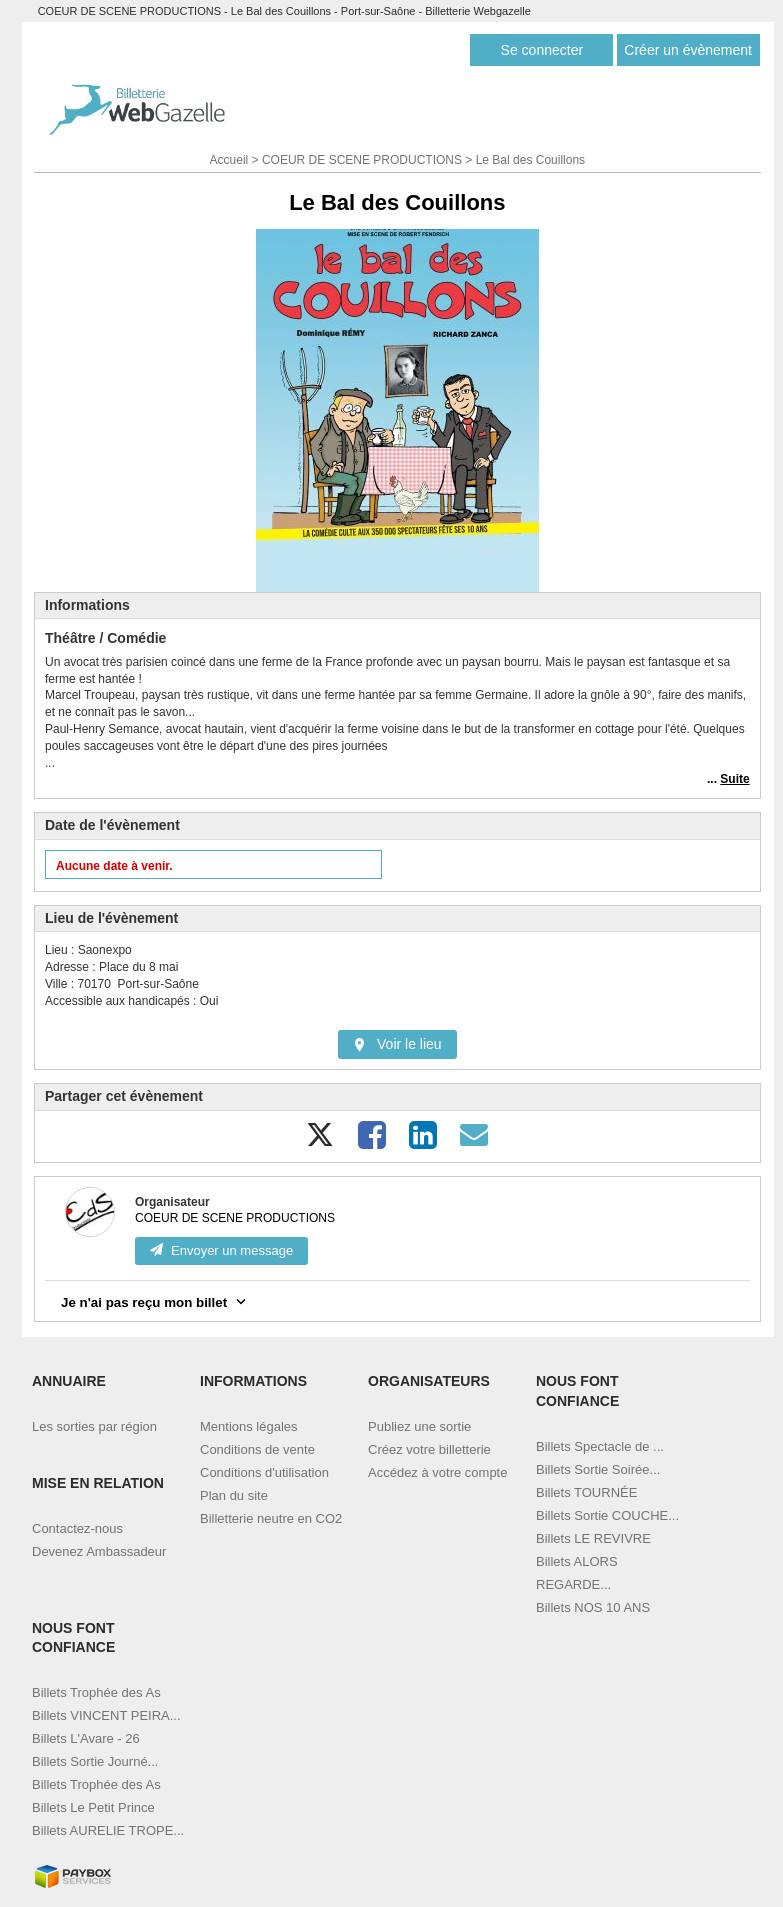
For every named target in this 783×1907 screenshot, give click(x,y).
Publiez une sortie (419, 1426)
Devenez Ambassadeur (99, 1551)
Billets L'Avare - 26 (86, 1738)
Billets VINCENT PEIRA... (106, 1715)
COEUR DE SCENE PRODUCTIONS (362, 160)
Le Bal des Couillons (530, 160)
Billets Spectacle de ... (600, 1446)
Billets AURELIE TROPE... (108, 1830)
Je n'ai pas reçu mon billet (155, 1301)
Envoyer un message (221, 1250)
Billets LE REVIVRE (593, 1538)
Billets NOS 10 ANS (593, 1607)
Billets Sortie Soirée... (598, 1469)
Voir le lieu (397, 1044)
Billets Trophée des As (96, 1692)
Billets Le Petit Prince (93, 1807)
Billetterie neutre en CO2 (271, 1518)
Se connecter (542, 50)
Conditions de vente (257, 1449)
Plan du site (234, 1495)
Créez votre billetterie (429, 1449)
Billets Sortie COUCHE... (607, 1515)
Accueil (229, 160)
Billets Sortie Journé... (95, 1761)
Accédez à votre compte (437, 1472)
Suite (734, 779)
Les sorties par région (94, 1426)
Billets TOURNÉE (586, 1492)
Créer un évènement (688, 50)
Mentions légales (249, 1426)
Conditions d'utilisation (264, 1472)
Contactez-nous (77, 1528)
